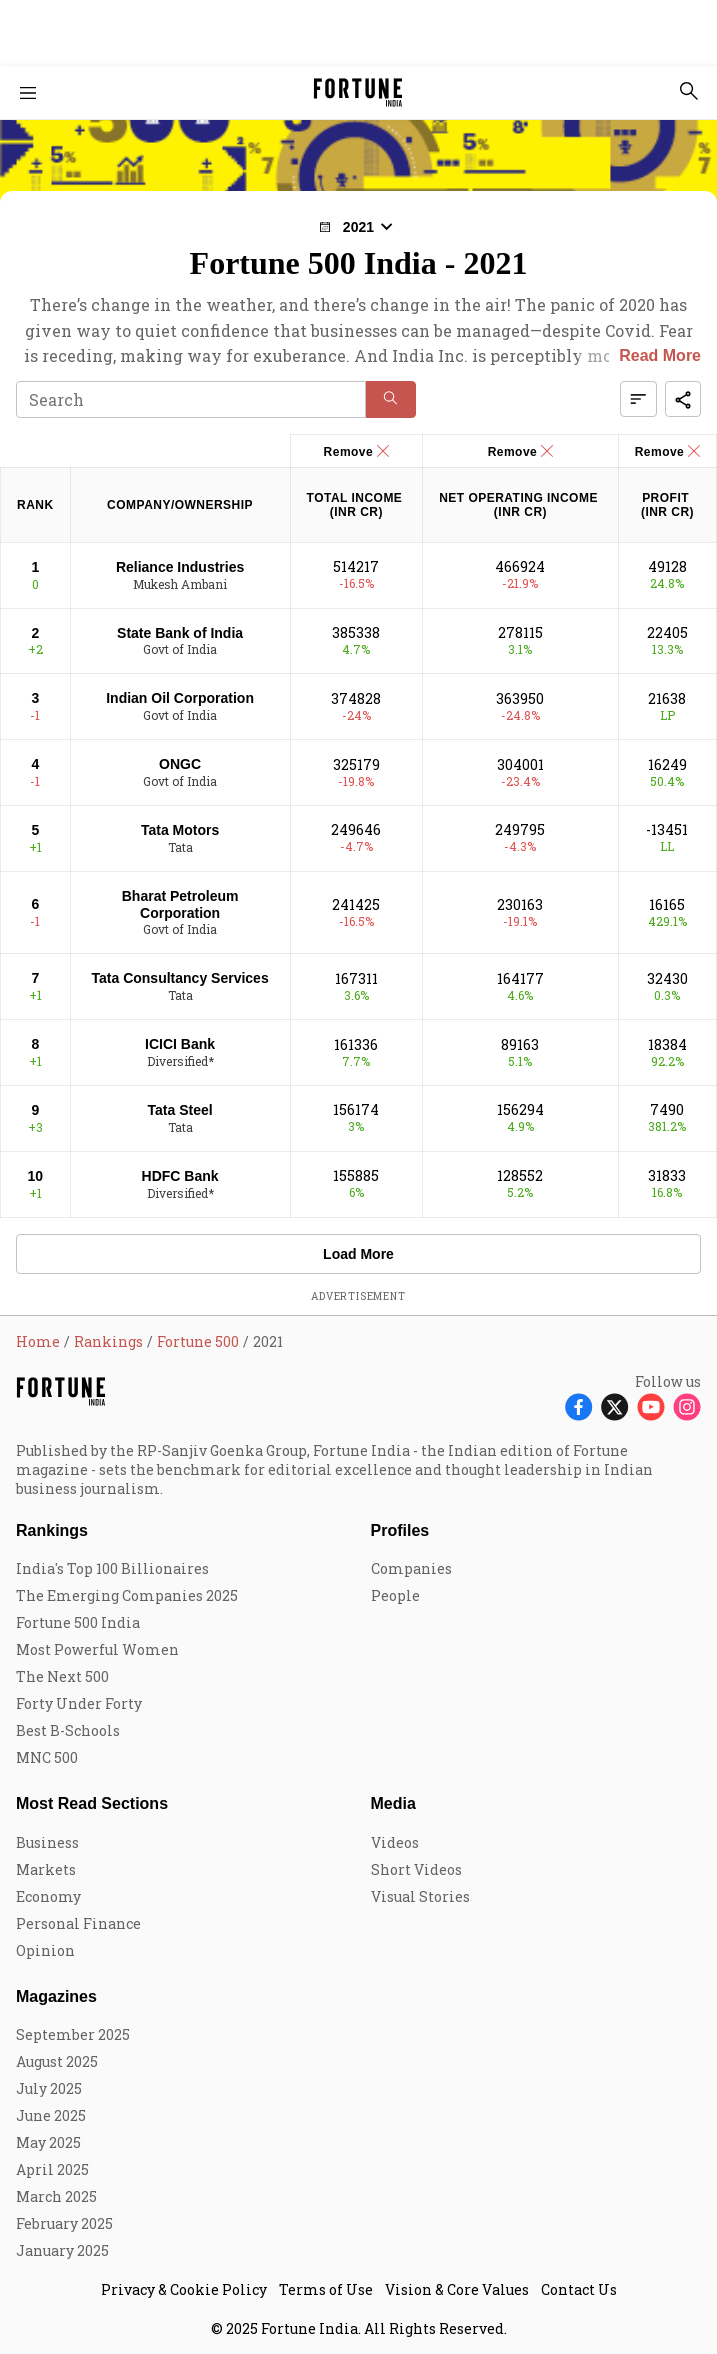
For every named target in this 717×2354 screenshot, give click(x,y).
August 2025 (57, 2061)
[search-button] (689, 91)
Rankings (52, 1530)
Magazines (56, 1996)
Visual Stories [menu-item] (420, 1896)
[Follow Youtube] (651, 1405)
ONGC (180, 764)
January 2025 (62, 2250)
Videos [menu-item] (395, 1842)
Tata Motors (180, 830)
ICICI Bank (180, 1044)
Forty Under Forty (79, 1703)
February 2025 (64, 2223)
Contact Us (579, 2289)
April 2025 (52, 2169)
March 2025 (56, 2196)
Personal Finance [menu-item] (78, 1923)
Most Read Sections (92, 1803)
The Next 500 (62, 1676)
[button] (358, 227)
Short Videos (416, 1869)
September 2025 (73, 2034)
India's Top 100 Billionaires (112, 1568)
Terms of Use (326, 2289)
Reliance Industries (180, 567)
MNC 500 (47, 1757)
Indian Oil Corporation (180, 698)
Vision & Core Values (457, 2289)
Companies (411, 1568)
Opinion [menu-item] (45, 1950)
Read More (660, 355)
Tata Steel (180, 1110)
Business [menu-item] (47, 1842)
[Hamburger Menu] (28, 93)
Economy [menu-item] (48, 1896)
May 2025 (48, 2142)
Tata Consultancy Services (180, 978)
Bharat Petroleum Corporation (180, 904)
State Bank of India (180, 633)
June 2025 (51, 2115)
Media (393, 1803)
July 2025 (49, 2088)
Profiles (400, 1530)
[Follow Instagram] (687, 1405)
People (395, 1595)
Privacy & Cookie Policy (184, 2289)
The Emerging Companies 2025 (127, 1595)
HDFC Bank (180, 1176)
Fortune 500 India (78, 1622)
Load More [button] (358, 1254)
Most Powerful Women (97, 1649)
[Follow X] (615, 1405)
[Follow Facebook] (579, 1405)
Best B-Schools (68, 1730)
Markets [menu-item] (46, 1869)
